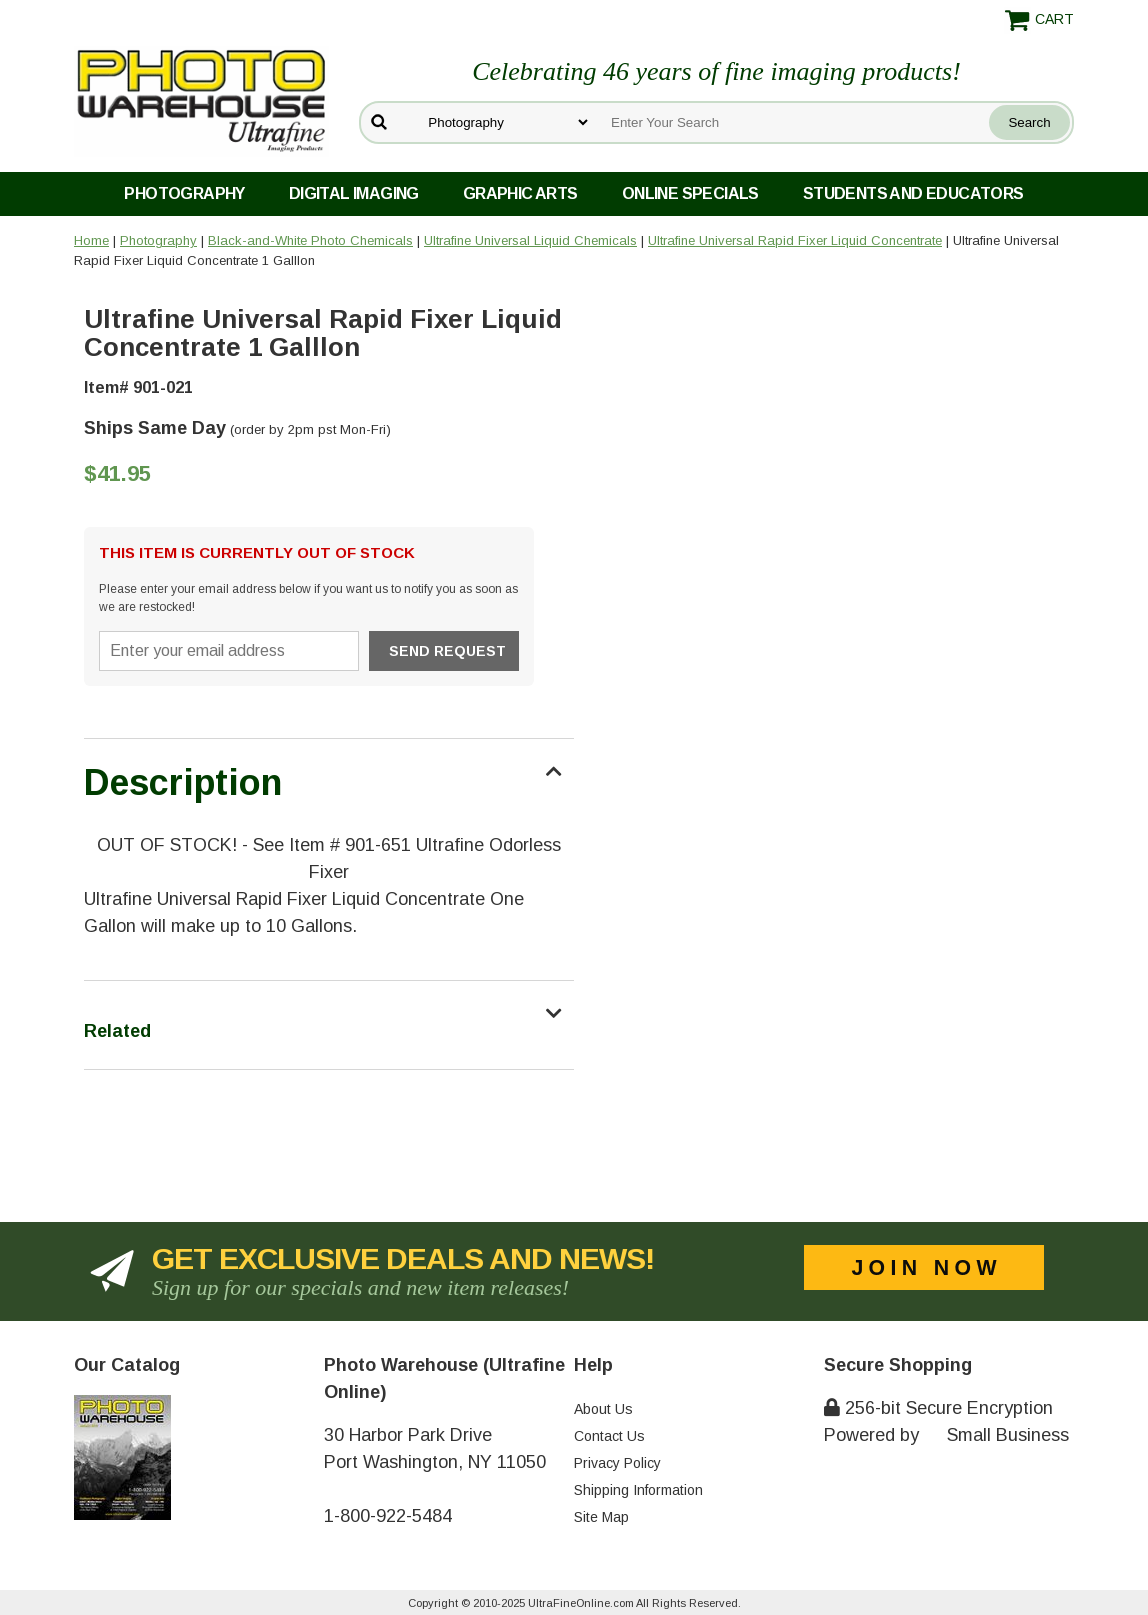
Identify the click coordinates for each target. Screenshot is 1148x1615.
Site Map (601, 1517)
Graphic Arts (520, 193)
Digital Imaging (354, 193)
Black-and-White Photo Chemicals (310, 240)
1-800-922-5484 (388, 1516)
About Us (603, 1409)
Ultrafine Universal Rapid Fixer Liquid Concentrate (795, 240)
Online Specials (690, 193)
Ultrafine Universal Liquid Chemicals (530, 240)
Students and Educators (913, 193)
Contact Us (609, 1436)
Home (91, 240)
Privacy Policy (617, 1463)
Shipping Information (638, 1490)
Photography (184, 193)
